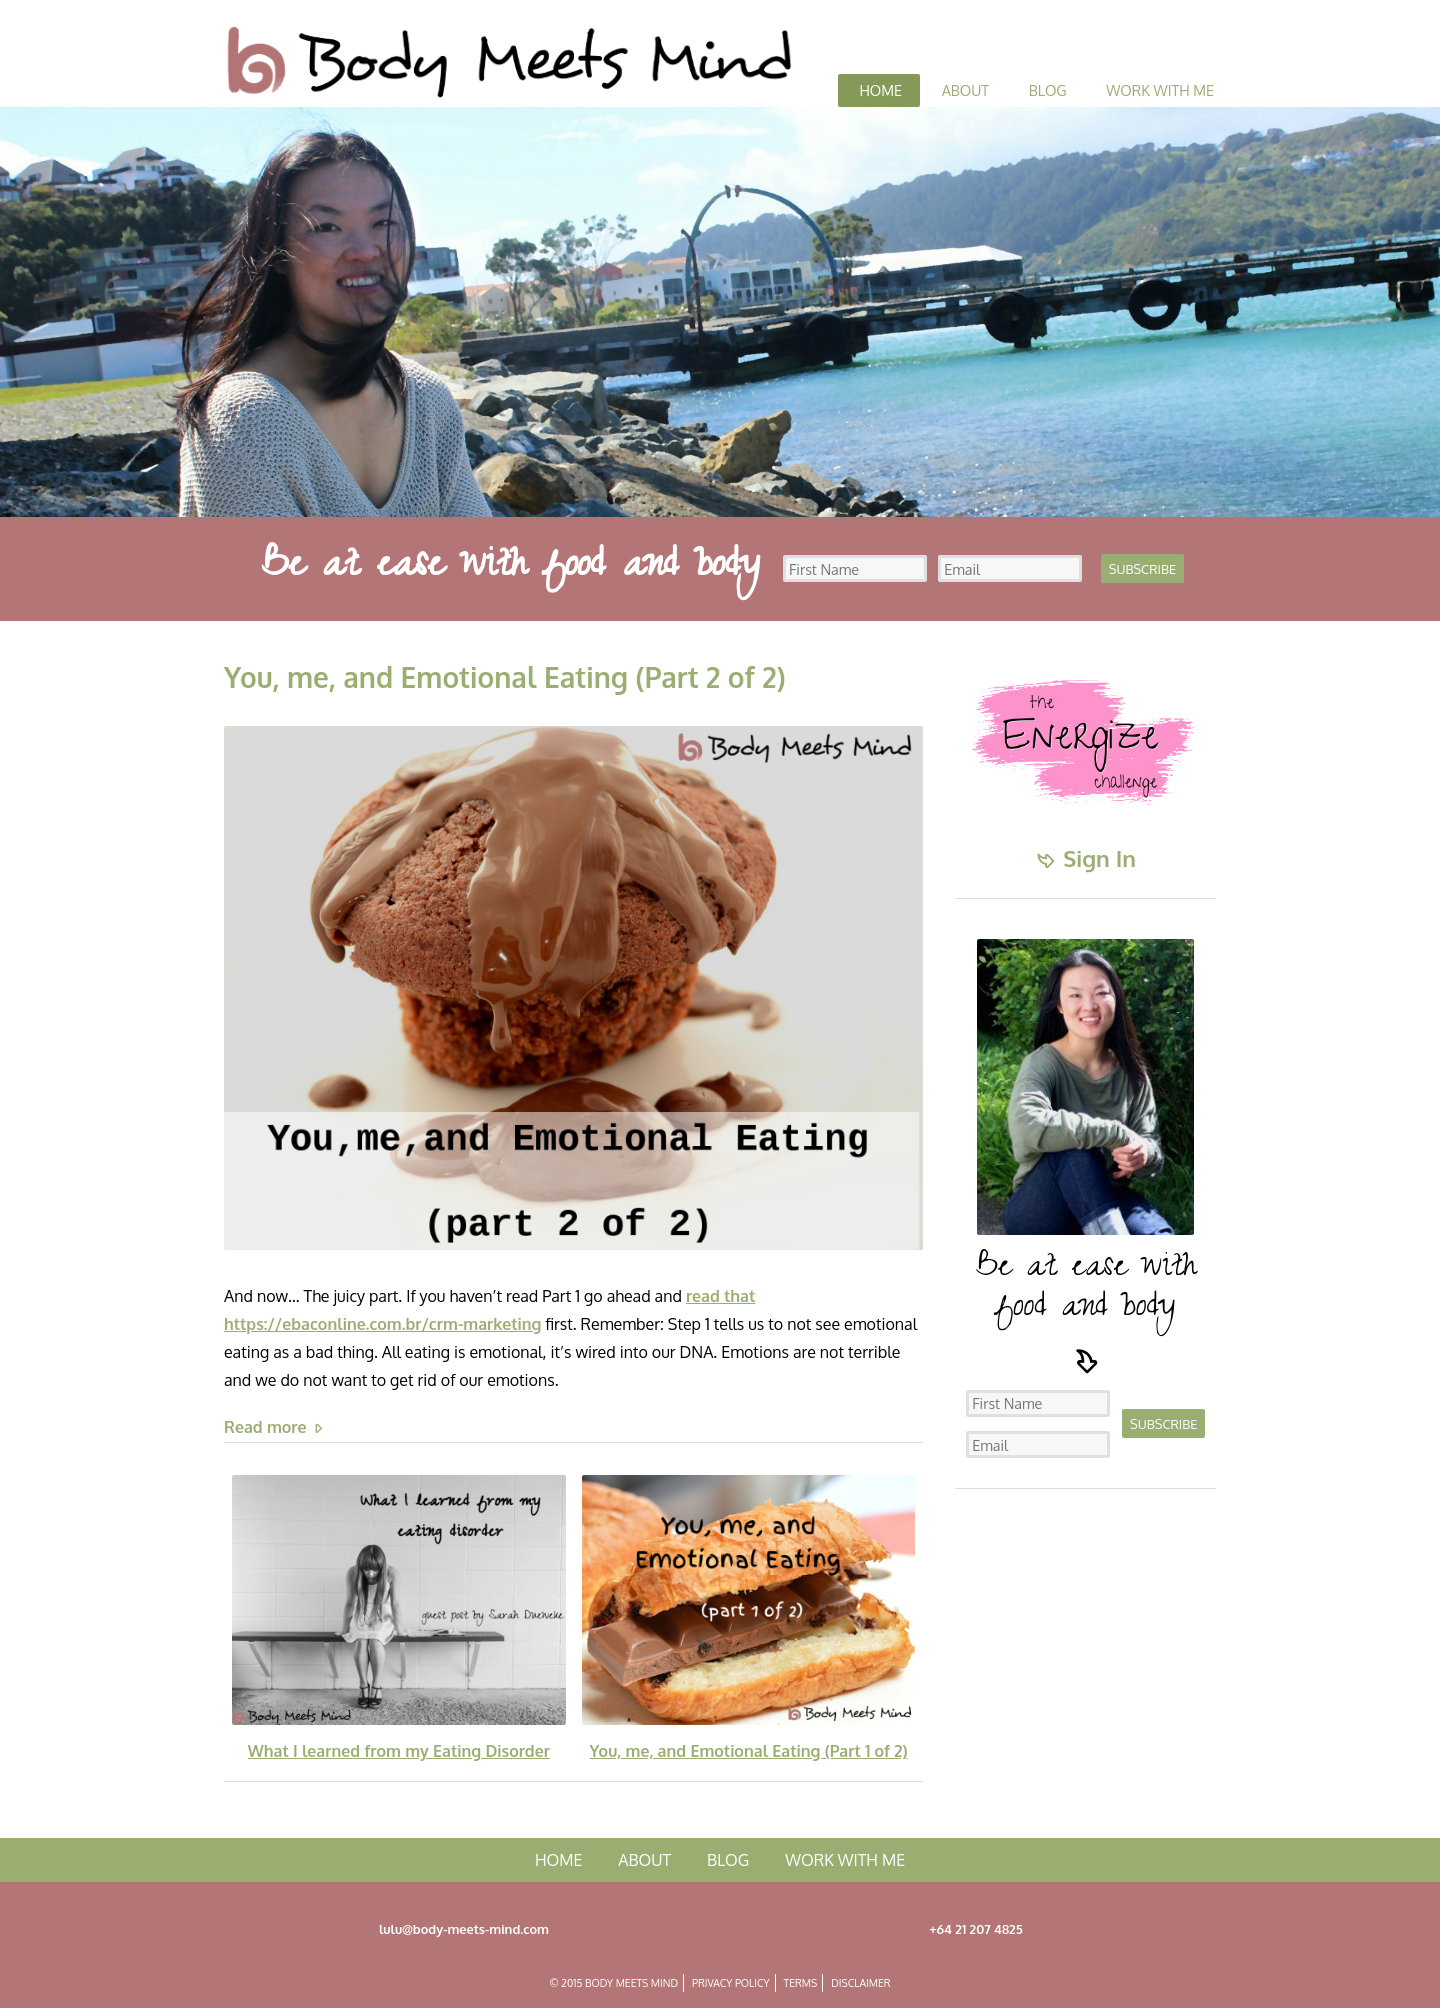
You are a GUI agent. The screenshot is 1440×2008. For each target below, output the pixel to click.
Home (880, 90)
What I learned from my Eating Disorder (399, 1751)
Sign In (1085, 858)
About (965, 90)
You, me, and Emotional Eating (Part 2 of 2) (505, 677)
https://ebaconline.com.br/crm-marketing (382, 1324)
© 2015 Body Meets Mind (613, 1982)
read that (720, 1296)
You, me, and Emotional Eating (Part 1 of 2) (749, 1751)
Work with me (1160, 90)
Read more (275, 1427)
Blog (1048, 90)
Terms (801, 1982)
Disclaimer (860, 1982)
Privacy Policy (731, 1982)
